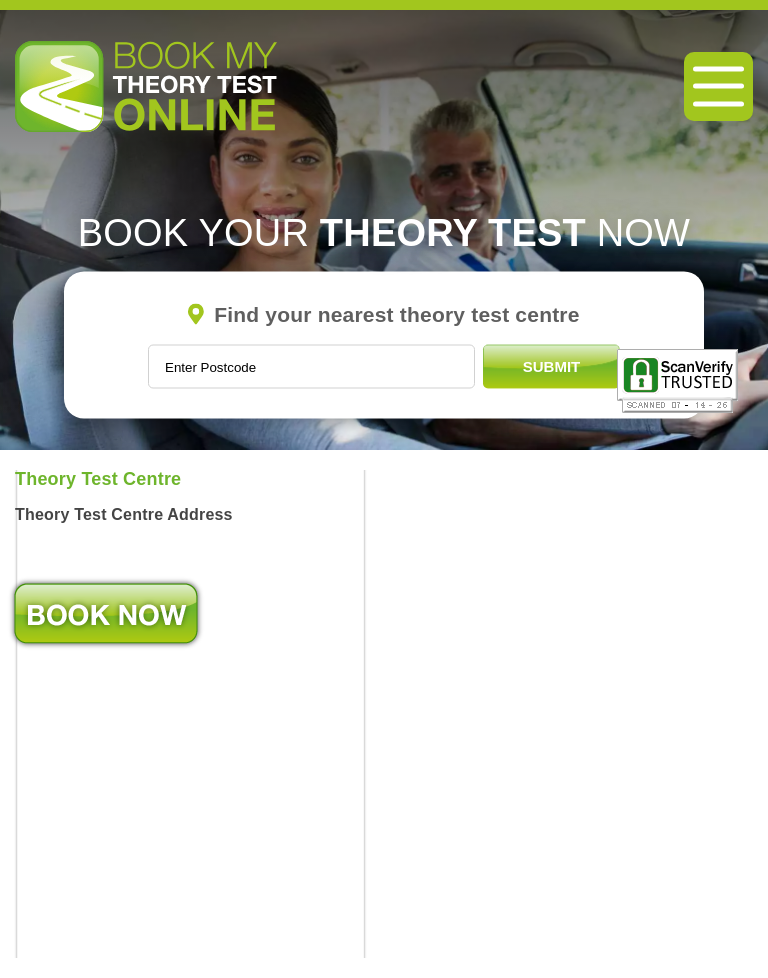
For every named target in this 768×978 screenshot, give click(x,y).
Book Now (106, 613)
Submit (552, 366)
